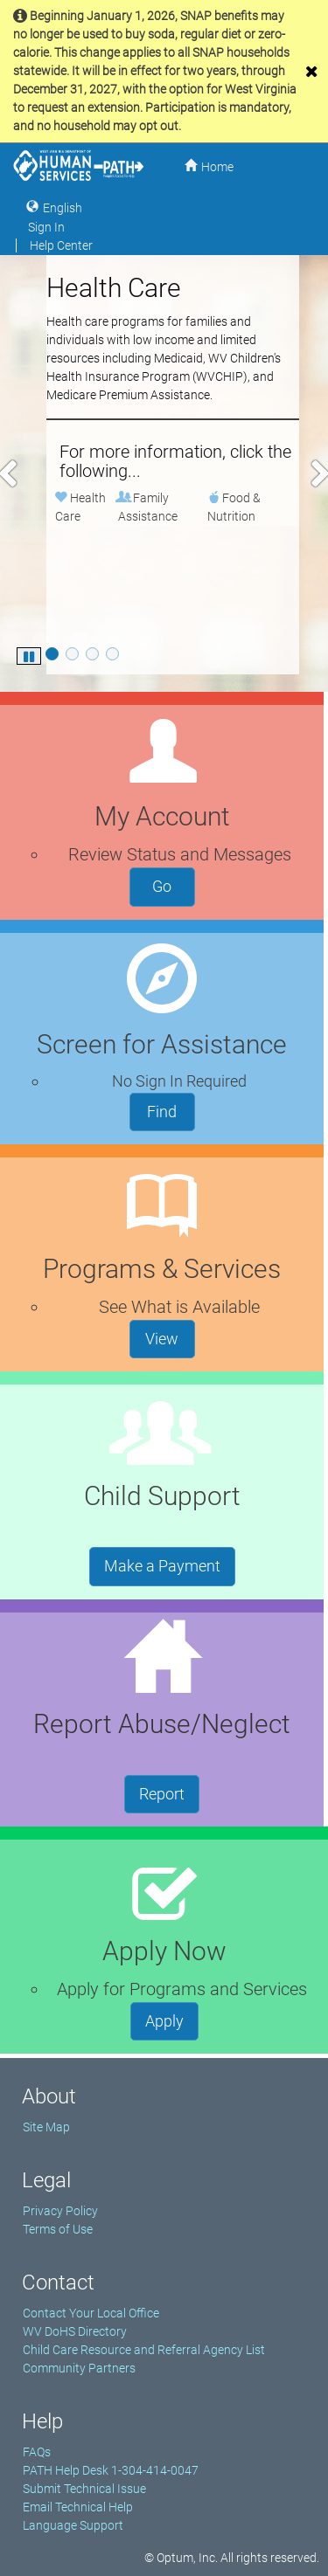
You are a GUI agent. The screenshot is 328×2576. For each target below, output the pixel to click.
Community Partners (79, 2368)
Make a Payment (169, 1564)
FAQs (37, 2452)
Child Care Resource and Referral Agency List (144, 2350)
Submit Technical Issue (84, 2489)
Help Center (61, 245)
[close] (312, 71)
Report (169, 1792)
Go (173, 884)
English (62, 207)
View (170, 1337)
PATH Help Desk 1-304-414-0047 (111, 2470)
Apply (172, 2019)
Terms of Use (58, 2229)
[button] (8, 473)
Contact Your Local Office (91, 2313)
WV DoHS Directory (75, 2331)
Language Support (73, 2525)
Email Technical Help (78, 2507)
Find (171, 1110)
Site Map (46, 2127)
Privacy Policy (60, 2211)
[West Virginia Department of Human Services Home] (78, 165)
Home (217, 167)
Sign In (46, 227)
